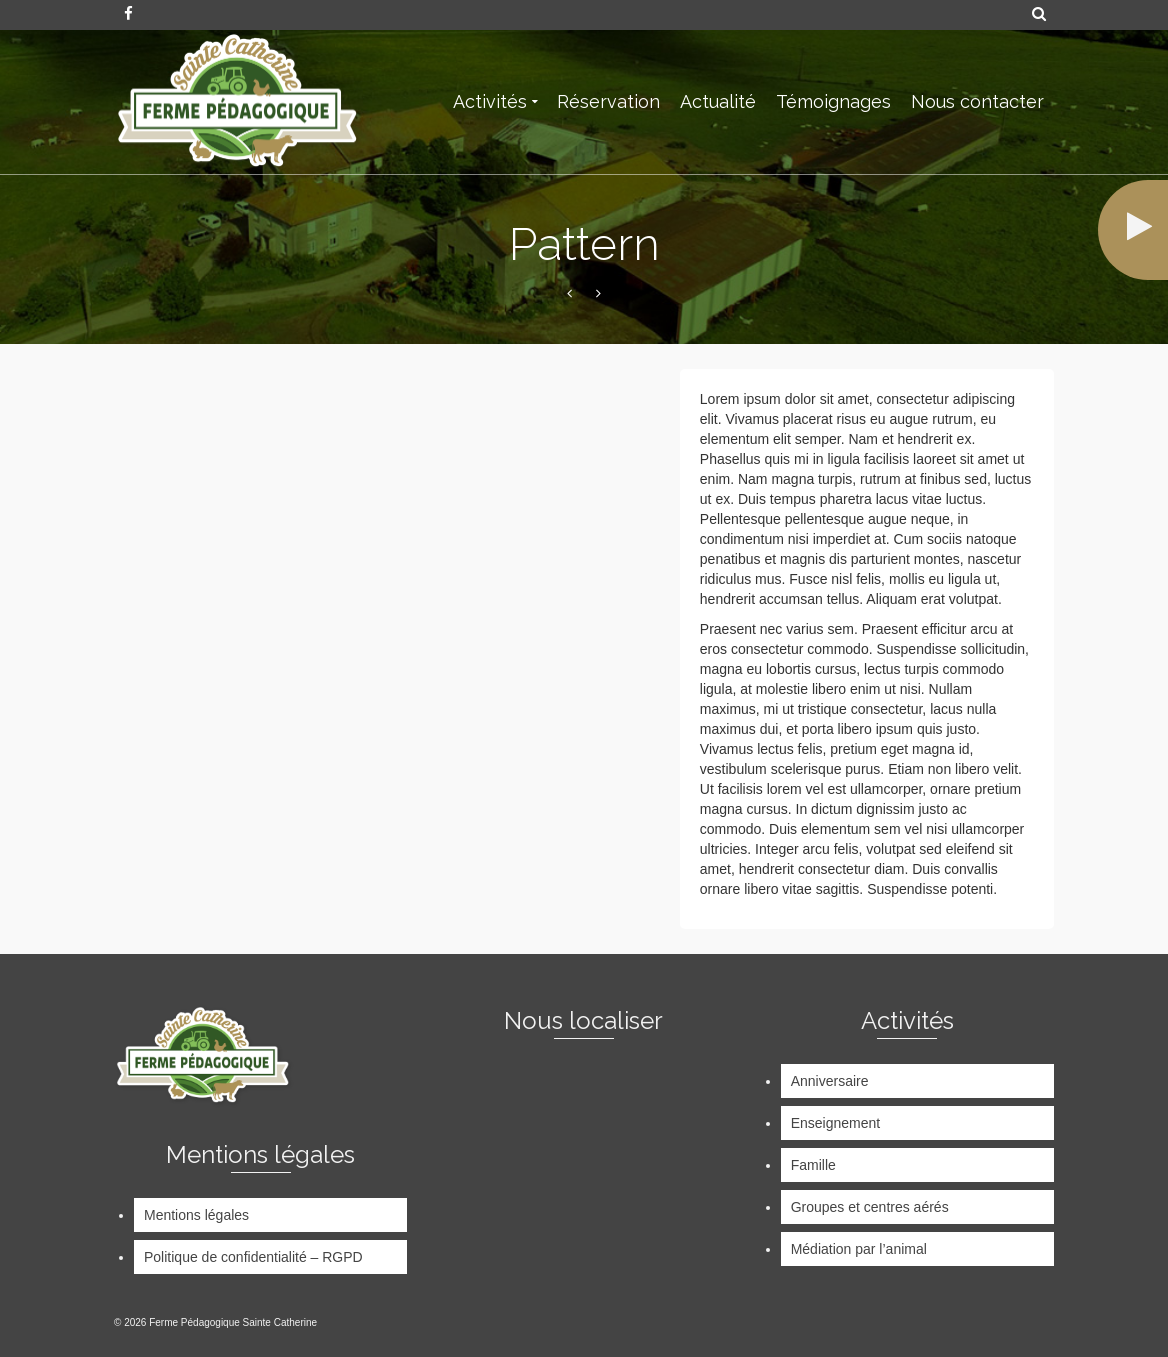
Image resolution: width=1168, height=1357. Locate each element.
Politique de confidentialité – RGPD (253, 1257)
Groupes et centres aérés (870, 1207)
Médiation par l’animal (859, 1249)
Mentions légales (196, 1215)
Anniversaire (830, 1081)
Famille (813, 1165)
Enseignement (836, 1123)
